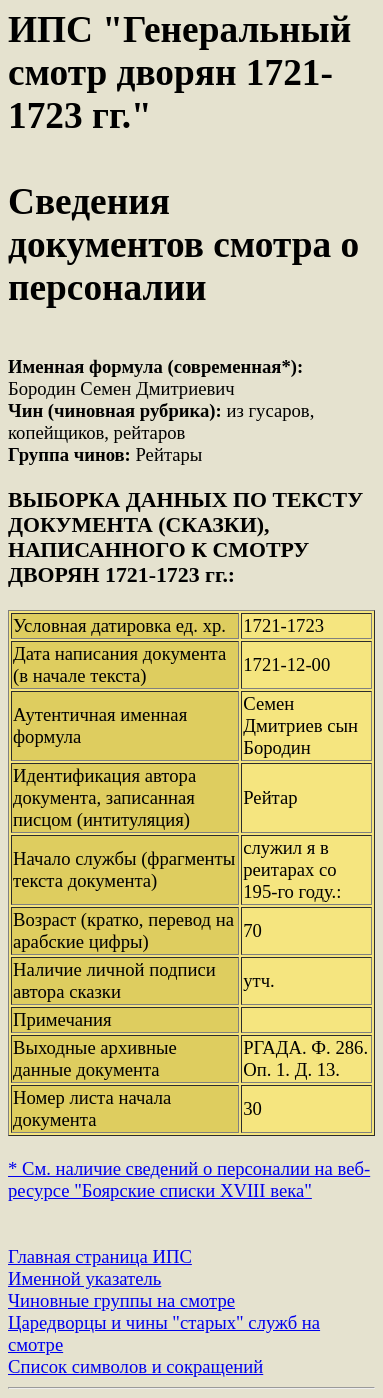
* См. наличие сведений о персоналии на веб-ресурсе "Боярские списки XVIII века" (189, 1179)
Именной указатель (84, 1278)
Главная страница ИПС (100, 1256)
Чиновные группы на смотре (121, 1300)
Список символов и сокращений (135, 1366)
